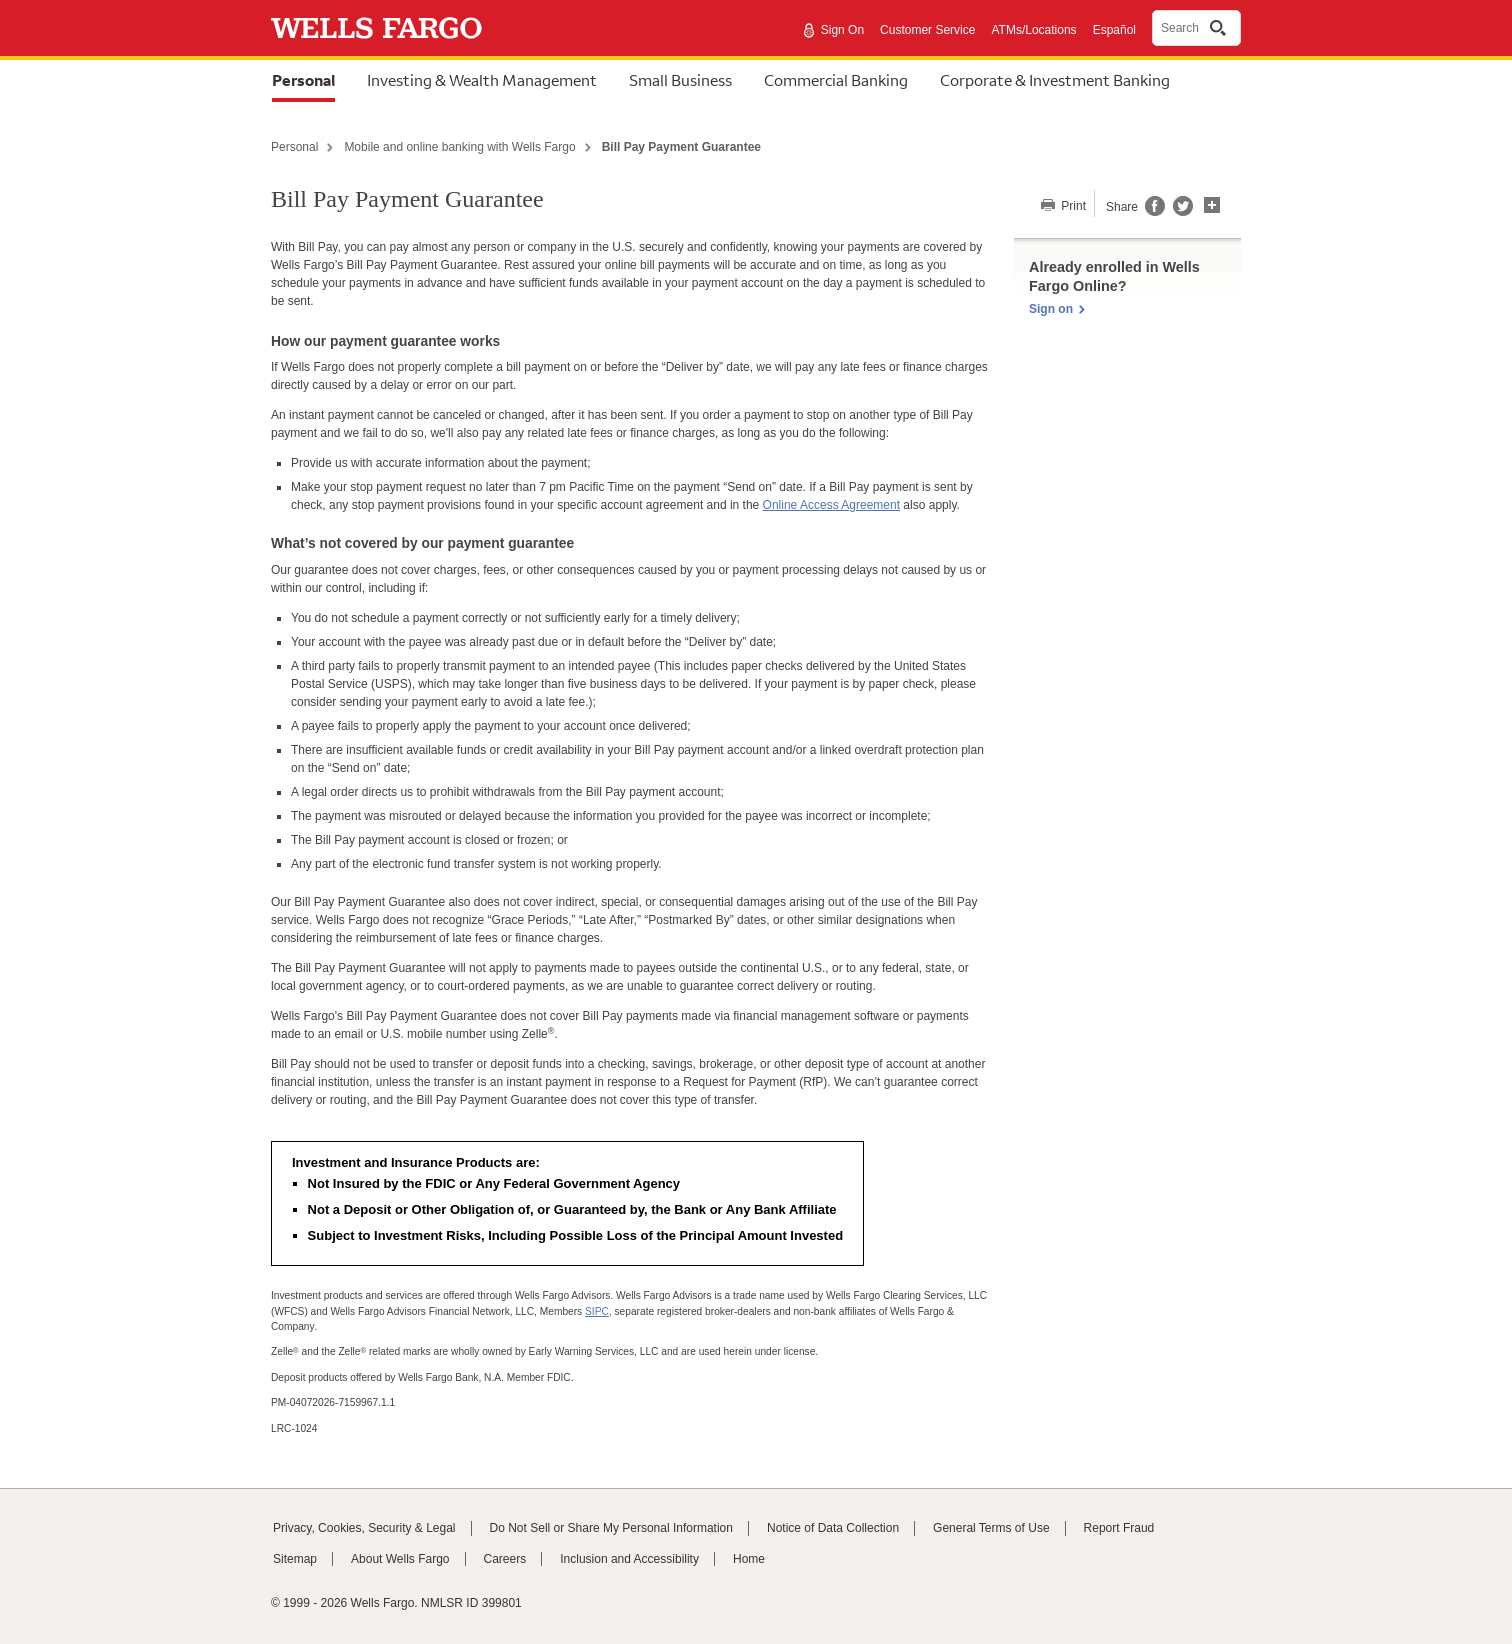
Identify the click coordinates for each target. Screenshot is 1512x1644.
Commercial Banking (836, 80)
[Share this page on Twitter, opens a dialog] (1179, 212)
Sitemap (295, 1559)
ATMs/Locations (1033, 30)
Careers (505, 1559)
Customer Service (927, 30)
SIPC (597, 1311)
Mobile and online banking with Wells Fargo (459, 147)
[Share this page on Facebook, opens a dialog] (1153, 212)
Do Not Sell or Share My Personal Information (611, 1528)
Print (1072, 206)
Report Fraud (1119, 1528)
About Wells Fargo (400, 1559)
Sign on (1051, 309)
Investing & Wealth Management (482, 80)
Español (1114, 30)
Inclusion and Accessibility (629, 1559)
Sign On (842, 30)
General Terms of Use (991, 1528)
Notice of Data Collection (833, 1528)
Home (749, 1559)
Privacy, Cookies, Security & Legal (364, 1528)
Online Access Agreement (831, 505)
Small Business (680, 80)
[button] (1212, 203)
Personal (303, 80)
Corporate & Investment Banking (1055, 80)
